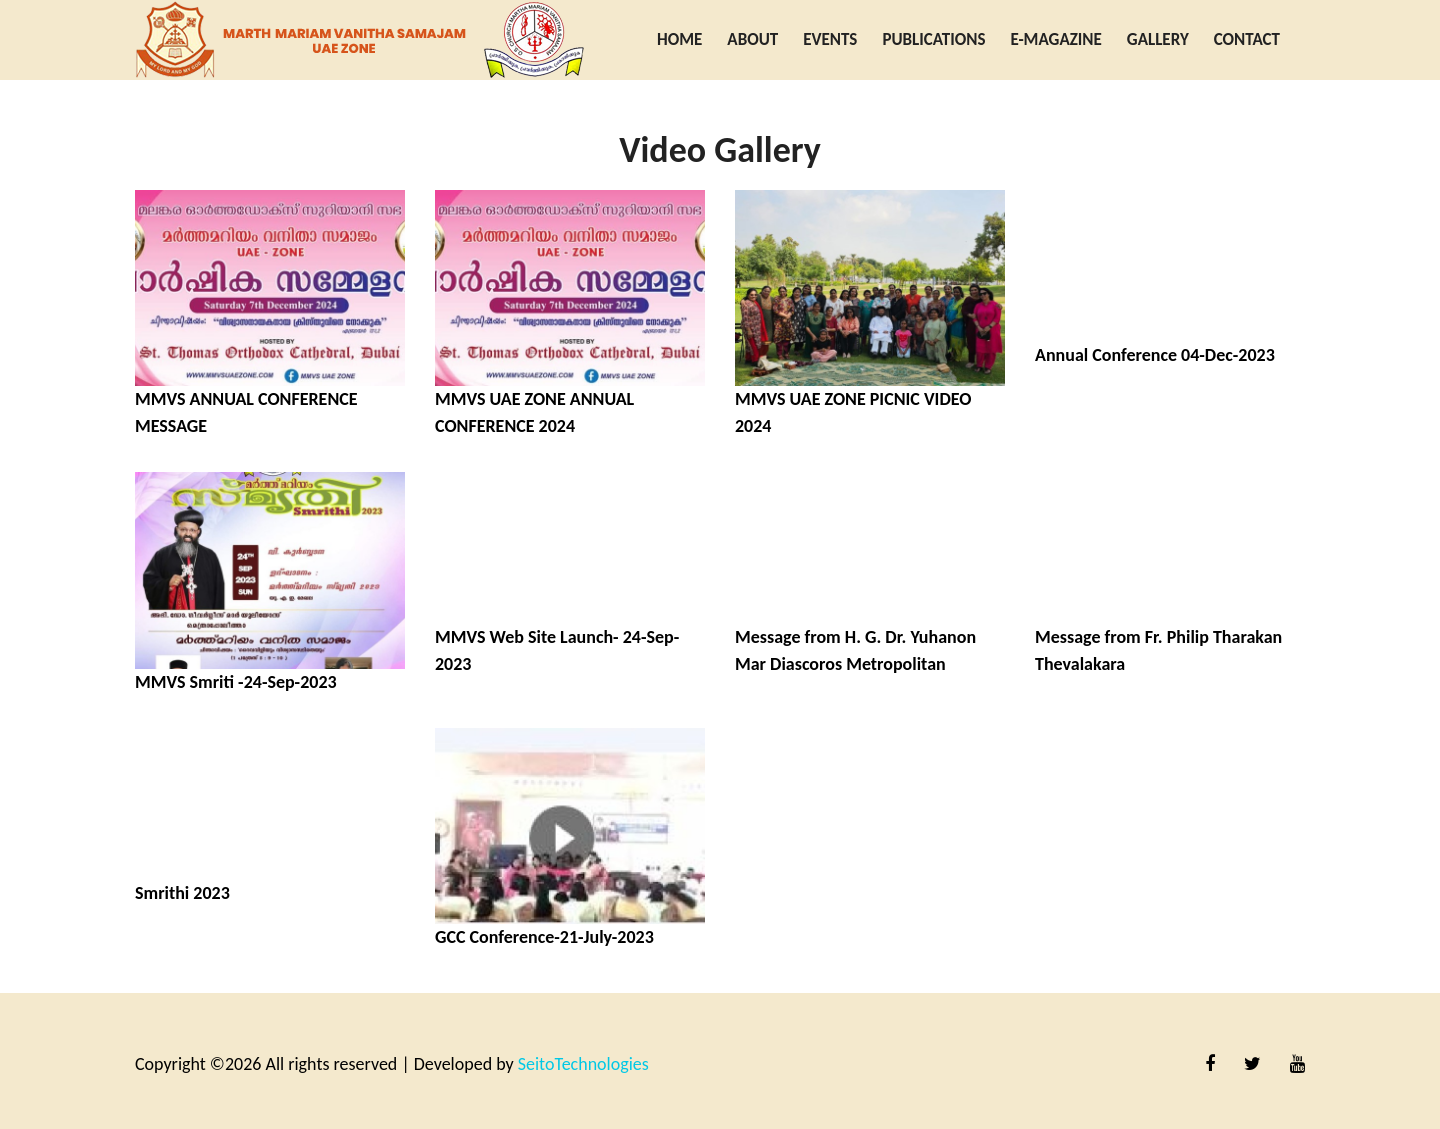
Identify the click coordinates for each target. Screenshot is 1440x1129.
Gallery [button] (1158, 39)
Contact (1247, 39)
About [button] (752, 39)
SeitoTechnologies (583, 1064)
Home (679, 39)
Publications (933, 39)
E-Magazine (1055, 39)
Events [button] (830, 39)
